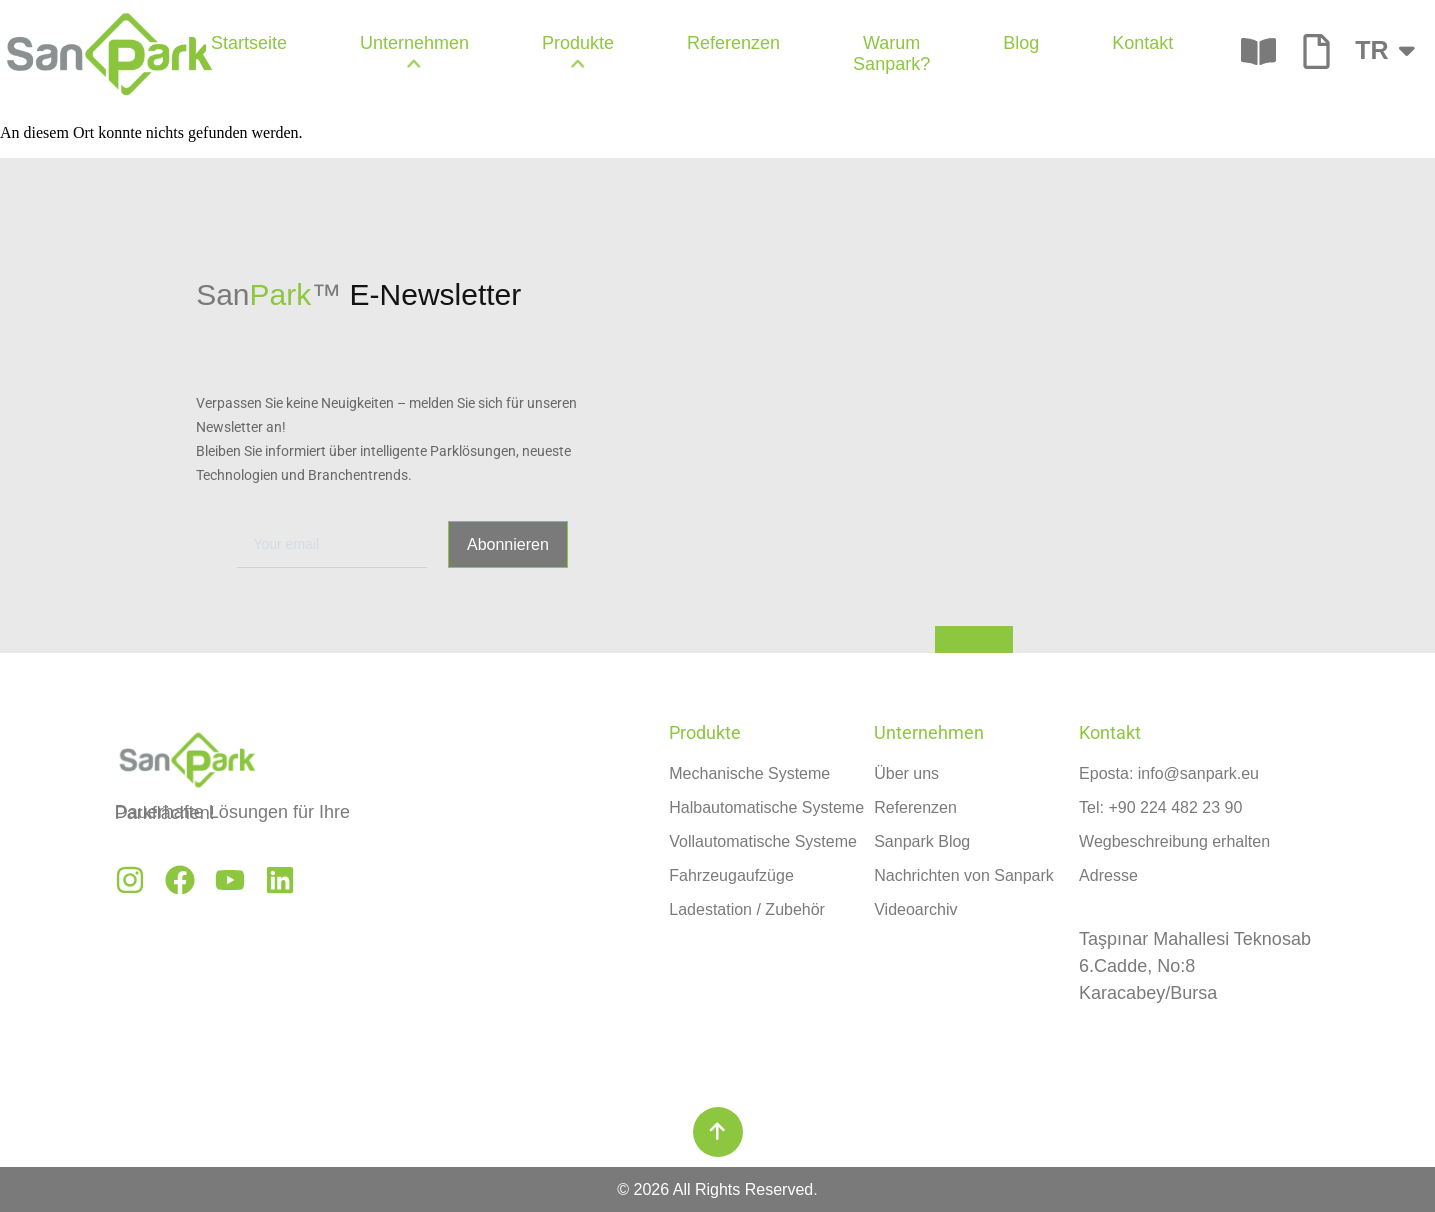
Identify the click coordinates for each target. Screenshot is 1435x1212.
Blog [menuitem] (1021, 43)
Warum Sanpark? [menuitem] (891, 53)
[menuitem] (414, 54)
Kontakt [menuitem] (1142, 43)
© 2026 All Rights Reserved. (717, 1189)
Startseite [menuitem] (249, 43)
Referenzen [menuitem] (733, 43)
